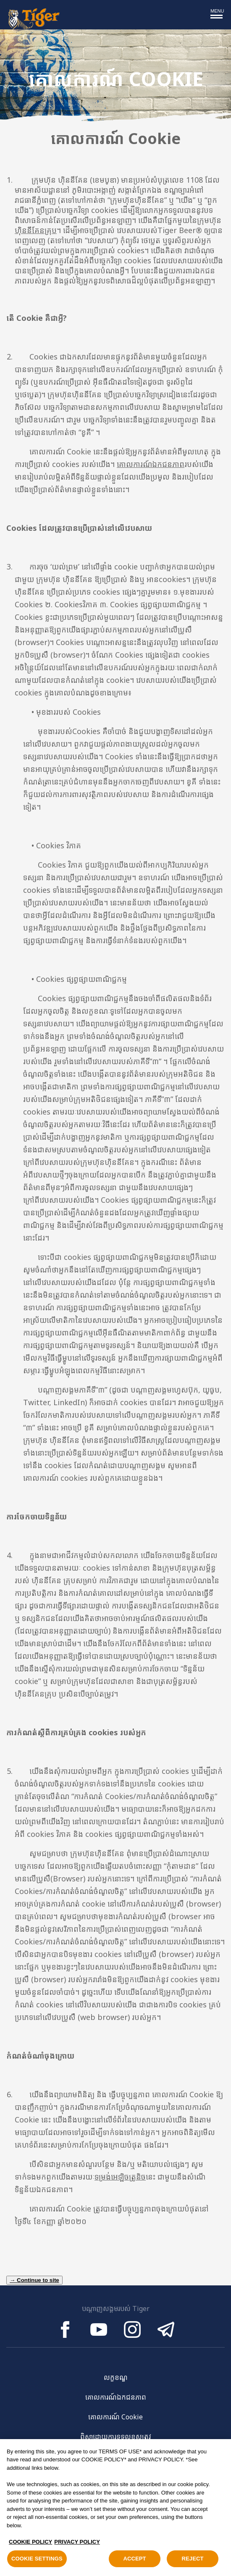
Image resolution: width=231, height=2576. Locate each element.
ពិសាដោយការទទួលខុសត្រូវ (115, 2436)
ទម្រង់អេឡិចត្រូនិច (120, 2177)
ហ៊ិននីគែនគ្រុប (36, 230)
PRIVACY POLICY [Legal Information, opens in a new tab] (77, 2545)
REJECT (192, 2562)
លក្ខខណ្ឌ (116, 2377)
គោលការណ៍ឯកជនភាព (150, 464)
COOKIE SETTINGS (37, 2562)
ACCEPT (134, 2562)
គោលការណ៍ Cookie (115, 2416)
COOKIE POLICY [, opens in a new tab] (30, 2545)
